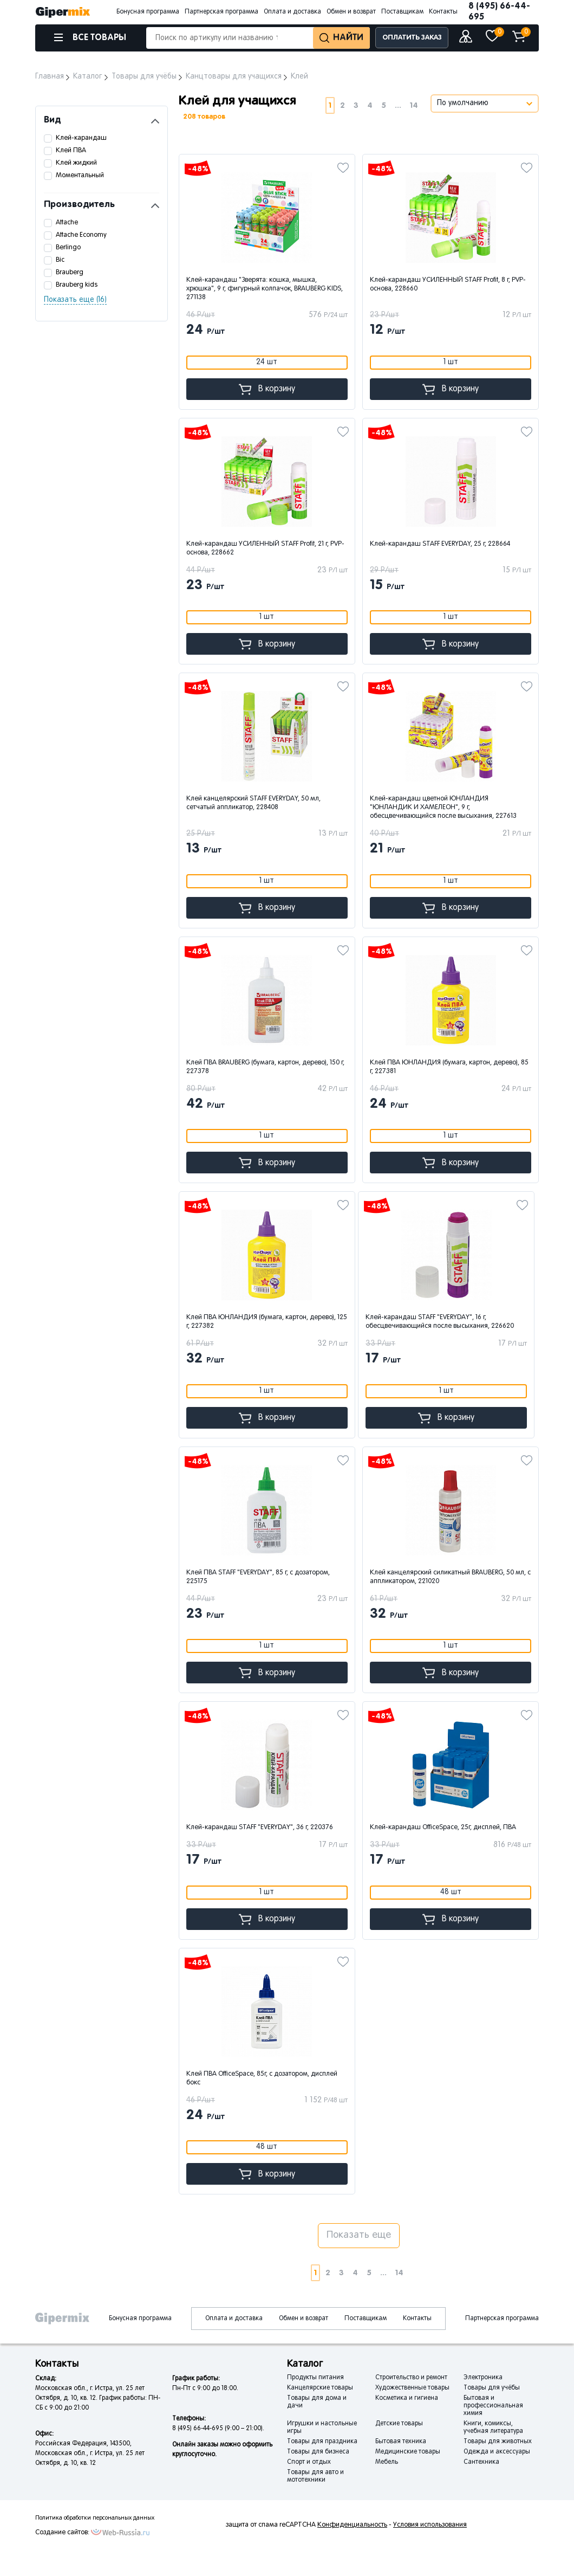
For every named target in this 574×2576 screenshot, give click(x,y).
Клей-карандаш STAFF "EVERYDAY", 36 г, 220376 (259, 1827)
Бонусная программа (147, 12)
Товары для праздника (322, 2441)
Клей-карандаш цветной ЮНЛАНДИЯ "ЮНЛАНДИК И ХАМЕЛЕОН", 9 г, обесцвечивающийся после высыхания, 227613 (443, 807)
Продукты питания (315, 2377)
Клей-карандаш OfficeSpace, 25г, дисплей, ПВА (443, 1827)
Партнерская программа (221, 12)
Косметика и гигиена (406, 2398)
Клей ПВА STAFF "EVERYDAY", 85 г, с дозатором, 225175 (258, 1577)
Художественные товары (412, 2388)
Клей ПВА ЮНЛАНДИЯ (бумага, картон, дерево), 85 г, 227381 (449, 1067)
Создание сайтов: (62, 2532)
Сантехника (481, 2462)
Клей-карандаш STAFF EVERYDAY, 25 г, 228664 (440, 544)
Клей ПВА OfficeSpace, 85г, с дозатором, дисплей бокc (261, 2078)
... (398, 105)
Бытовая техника (400, 2441)
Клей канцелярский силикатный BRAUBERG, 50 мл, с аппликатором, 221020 (450, 1577)
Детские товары (399, 2423)
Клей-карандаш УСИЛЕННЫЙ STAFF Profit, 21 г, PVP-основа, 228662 (265, 548)
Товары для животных (498, 2441)
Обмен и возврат (351, 12)
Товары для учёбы (492, 2388)
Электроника (483, 2377)
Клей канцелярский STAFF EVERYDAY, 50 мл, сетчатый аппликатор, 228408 (253, 803)
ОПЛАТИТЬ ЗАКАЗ (412, 37)
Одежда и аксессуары (497, 2452)
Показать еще (359, 2235)
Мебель (386, 2462)
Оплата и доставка (292, 12)
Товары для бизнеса (318, 2452)
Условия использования (430, 2525)
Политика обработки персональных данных (94, 2518)
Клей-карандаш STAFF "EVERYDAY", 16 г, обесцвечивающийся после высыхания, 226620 (440, 1321)
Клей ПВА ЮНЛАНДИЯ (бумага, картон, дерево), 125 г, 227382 (266, 1321)
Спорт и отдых (309, 2462)
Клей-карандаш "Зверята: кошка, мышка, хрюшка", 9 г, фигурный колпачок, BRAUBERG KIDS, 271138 (264, 289)
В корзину (267, 389)
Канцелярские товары (320, 2388)
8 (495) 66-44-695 (499, 11)
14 (414, 105)
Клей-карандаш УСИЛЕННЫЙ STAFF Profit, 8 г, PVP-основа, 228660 (448, 284)
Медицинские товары (407, 2452)
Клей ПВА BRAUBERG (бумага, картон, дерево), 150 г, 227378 (265, 1067)
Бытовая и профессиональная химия (493, 2406)
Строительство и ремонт (411, 2377)
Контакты (443, 12)
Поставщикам (402, 12)
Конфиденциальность (352, 2525)
